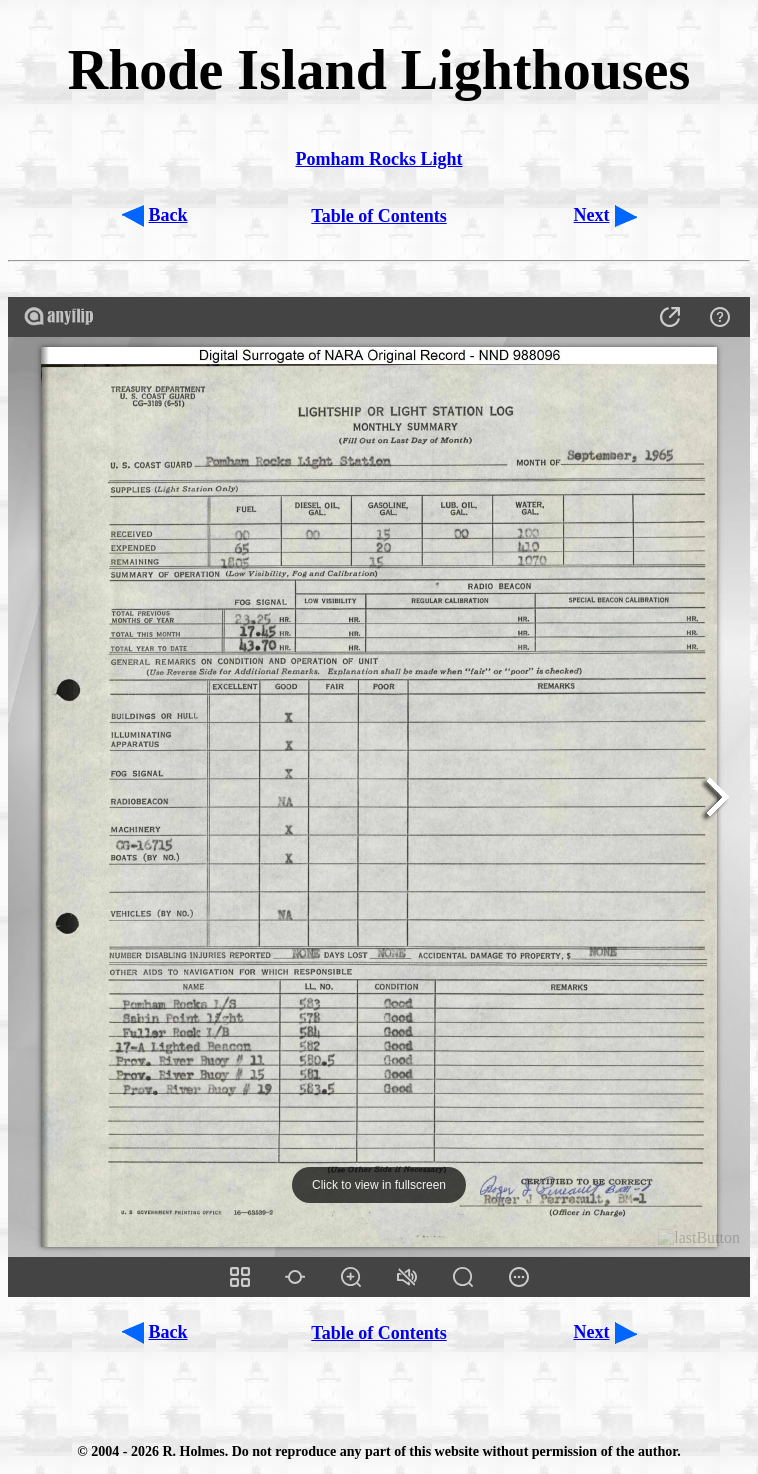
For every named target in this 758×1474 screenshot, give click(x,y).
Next (592, 215)
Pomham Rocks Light (378, 159)
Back (168, 215)
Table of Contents (378, 216)
